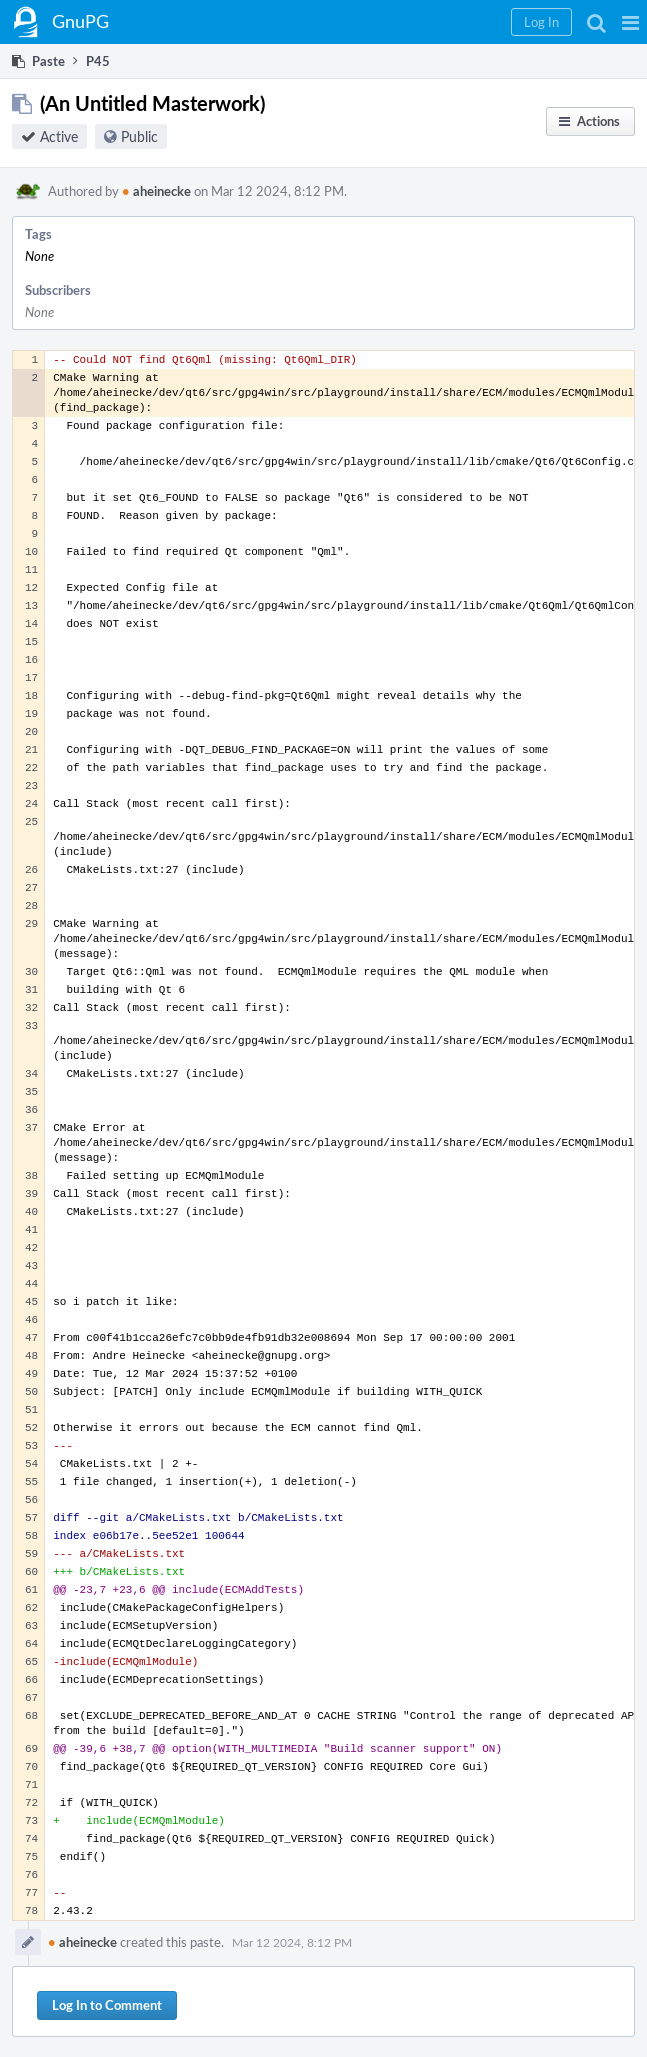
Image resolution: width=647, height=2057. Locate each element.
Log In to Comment (107, 2005)
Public (139, 136)
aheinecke (156, 191)
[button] (630, 22)
